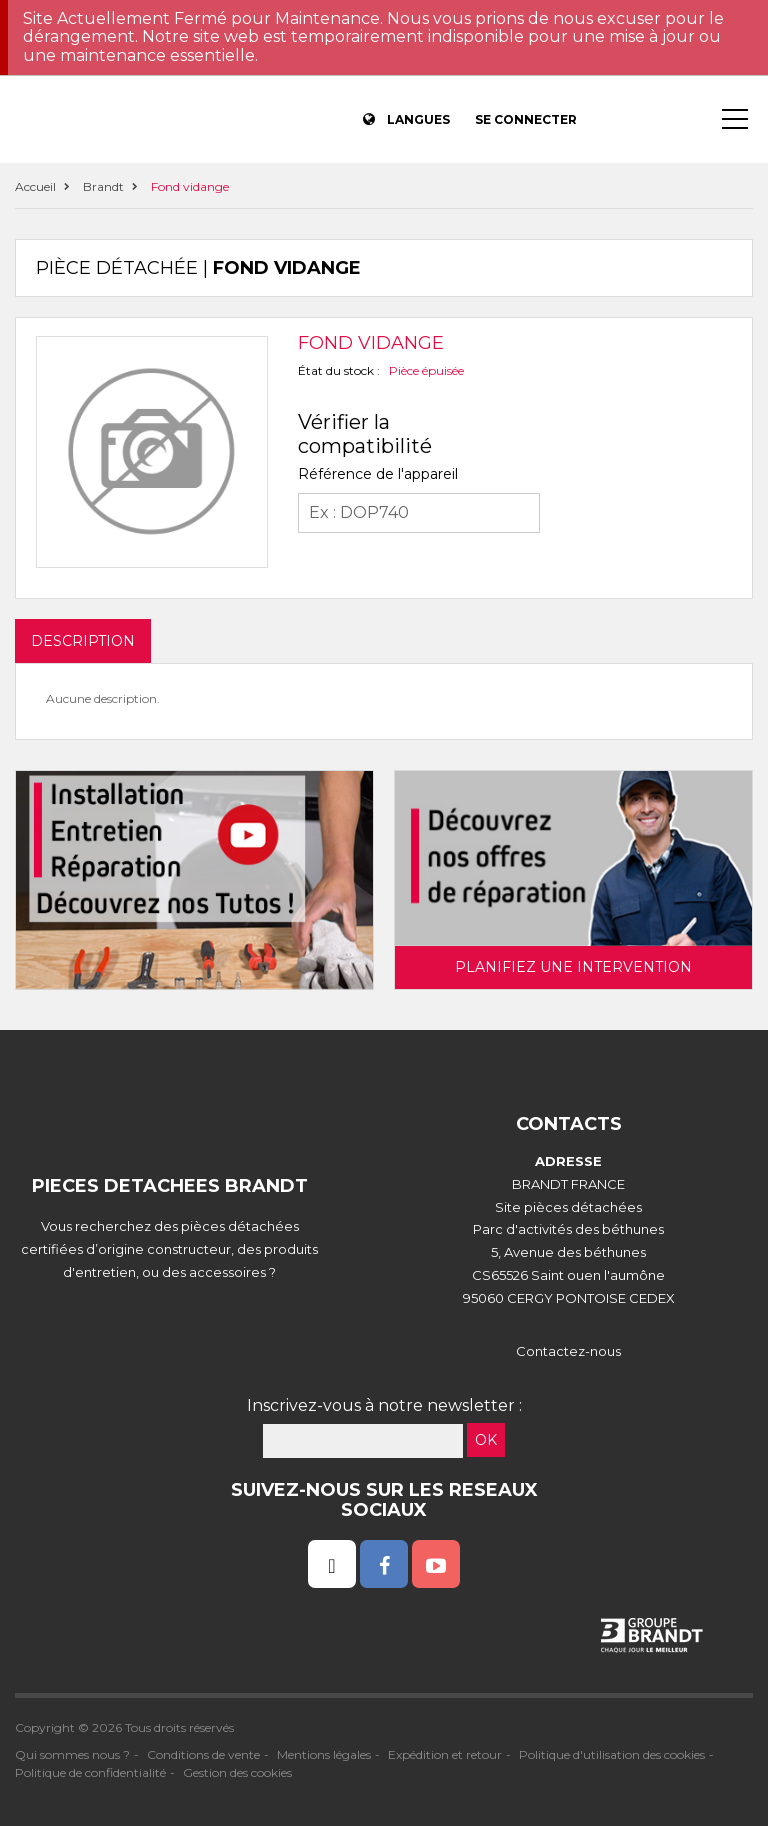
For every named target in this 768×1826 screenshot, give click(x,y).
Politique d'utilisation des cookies (612, 1754)
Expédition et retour (445, 1754)
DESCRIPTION (83, 641)
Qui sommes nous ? (72, 1754)
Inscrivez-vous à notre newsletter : (384, 1405)
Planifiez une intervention (573, 967)
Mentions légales (324, 1754)
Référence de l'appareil (378, 474)
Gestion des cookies (237, 1772)
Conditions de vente (203, 1754)
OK (486, 1440)
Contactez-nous (568, 1351)
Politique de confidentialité (90, 1772)
